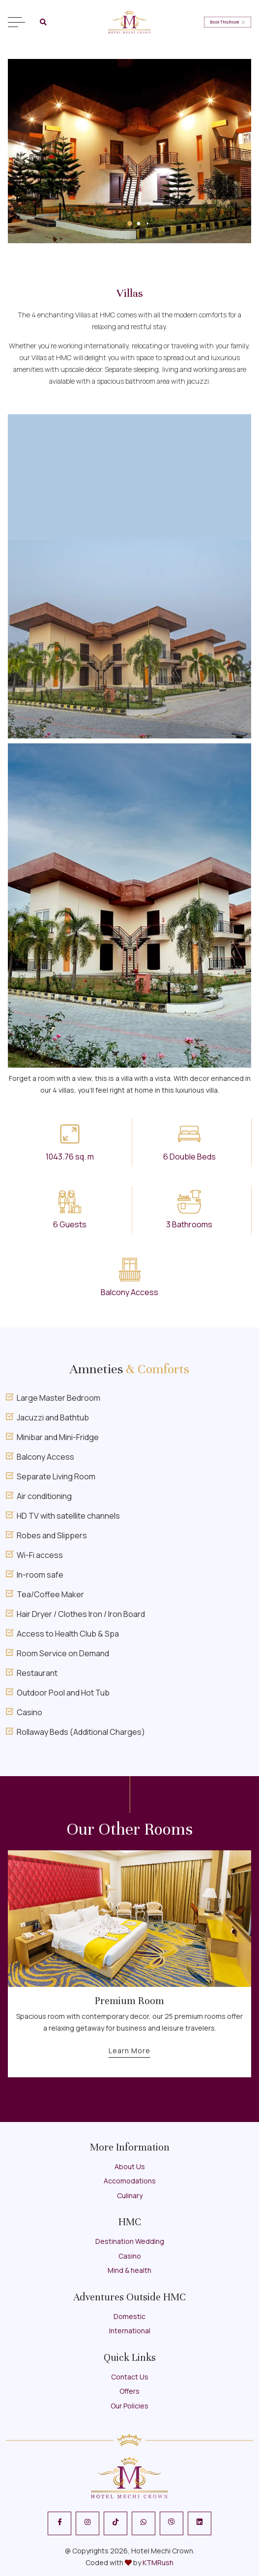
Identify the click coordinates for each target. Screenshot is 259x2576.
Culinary (130, 2195)
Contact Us (129, 2376)
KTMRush (158, 2562)
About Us (130, 2166)
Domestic (129, 2316)
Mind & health (129, 2270)
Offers (129, 2391)
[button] (129, 223)
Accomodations (130, 2180)
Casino (129, 2256)
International (129, 2330)
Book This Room (227, 22)
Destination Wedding (129, 2241)
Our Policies (129, 2405)
